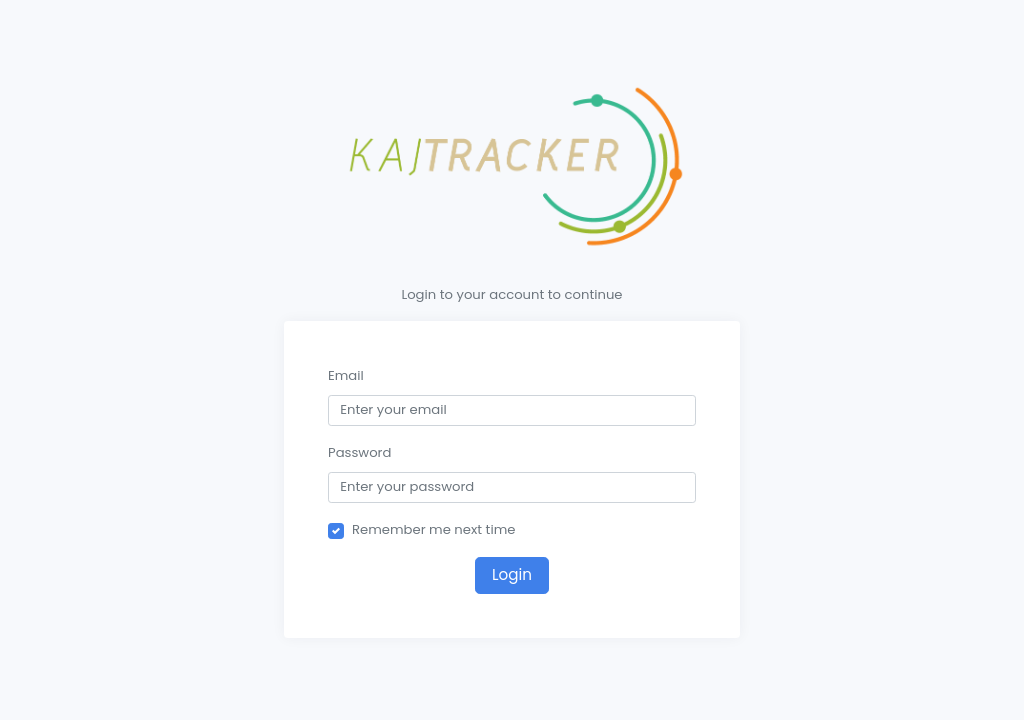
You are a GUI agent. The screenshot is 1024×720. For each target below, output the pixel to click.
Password (359, 452)
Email (346, 375)
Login (512, 574)
